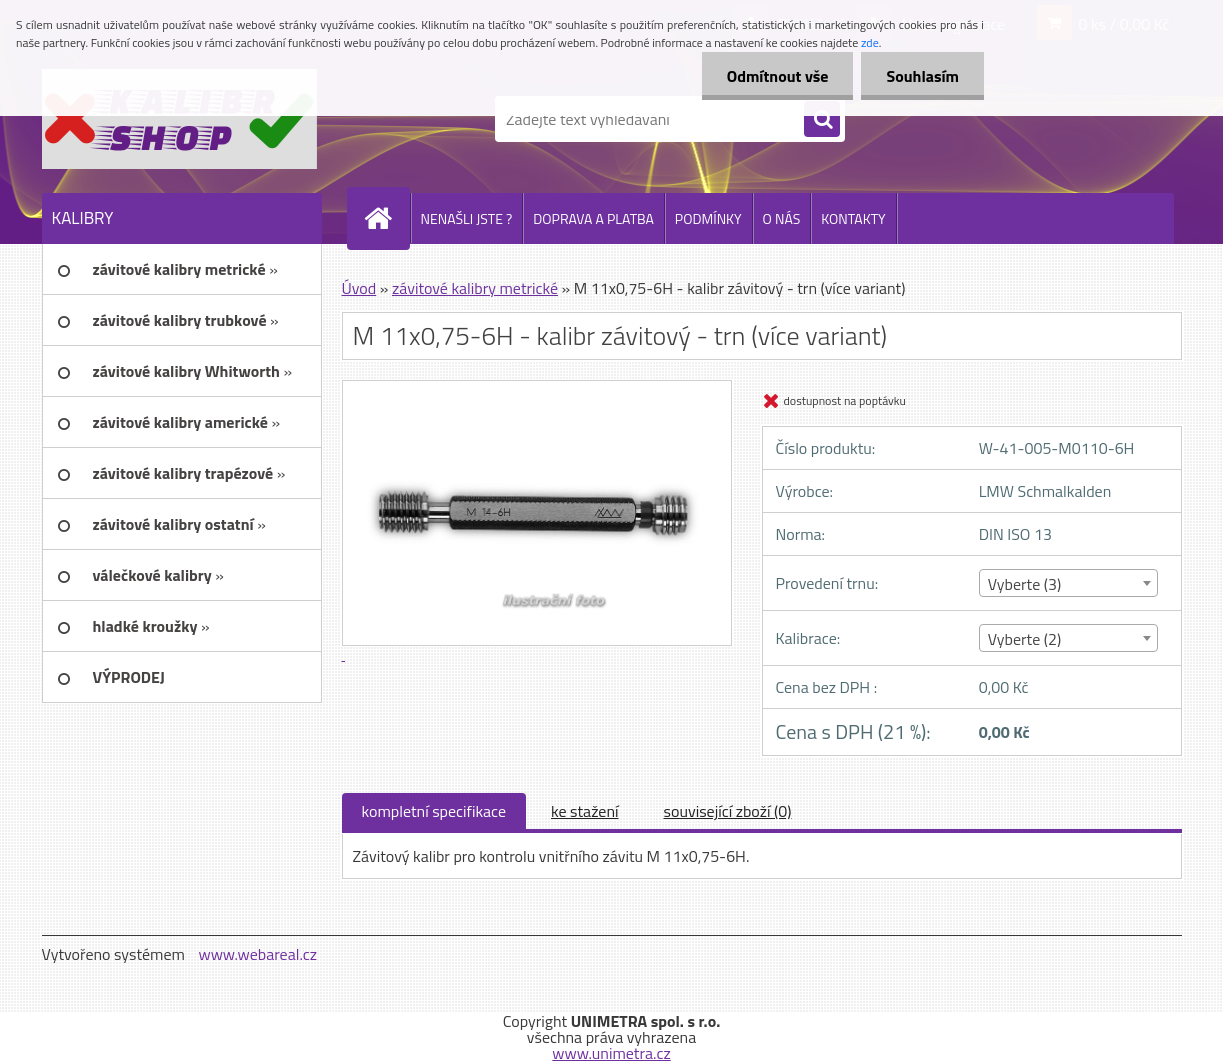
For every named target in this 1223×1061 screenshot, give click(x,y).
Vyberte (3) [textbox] (1025, 584)
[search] (822, 120)
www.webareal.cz (257, 954)
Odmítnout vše (778, 76)
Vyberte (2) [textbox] (1025, 639)
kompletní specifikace (434, 811)
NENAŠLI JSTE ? (467, 218)
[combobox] (1068, 583)
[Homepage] (387, 218)
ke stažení (585, 811)
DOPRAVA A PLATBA (593, 218)
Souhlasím (922, 76)
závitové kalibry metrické (475, 288)
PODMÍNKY (708, 218)
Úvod (359, 288)
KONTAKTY (853, 218)
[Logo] (179, 119)
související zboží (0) (728, 811)
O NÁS (782, 218)
